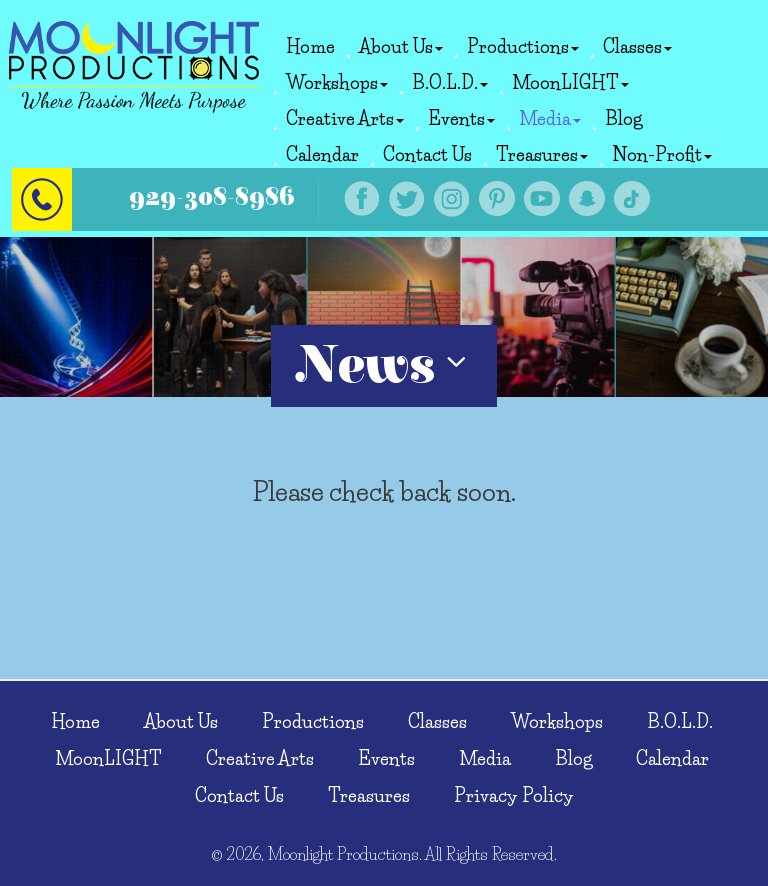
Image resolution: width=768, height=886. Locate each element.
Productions (523, 47)
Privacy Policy (514, 796)
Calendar (322, 155)
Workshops (337, 83)
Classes (637, 47)
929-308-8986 (212, 197)
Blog (623, 119)
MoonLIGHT (570, 83)
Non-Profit (662, 155)
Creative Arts (345, 119)
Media (550, 119)
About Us (401, 47)
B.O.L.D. (450, 83)
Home (310, 47)
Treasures (542, 155)
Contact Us (427, 155)
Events (461, 119)
